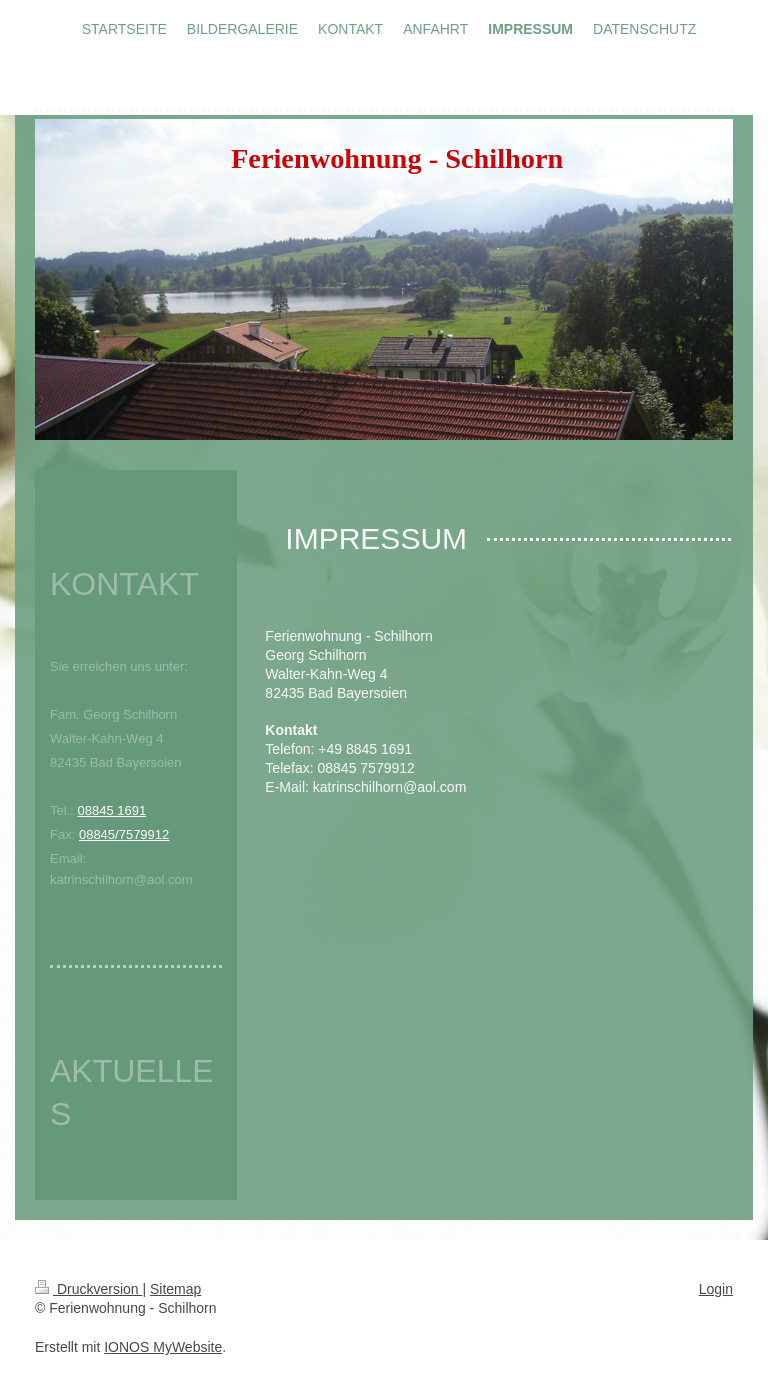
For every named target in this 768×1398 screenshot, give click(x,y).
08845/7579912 (124, 834)
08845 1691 (111, 810)
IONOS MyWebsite (163, 1347)
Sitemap (175, 1289)
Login (716, 1289)
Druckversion (88, 1289)
